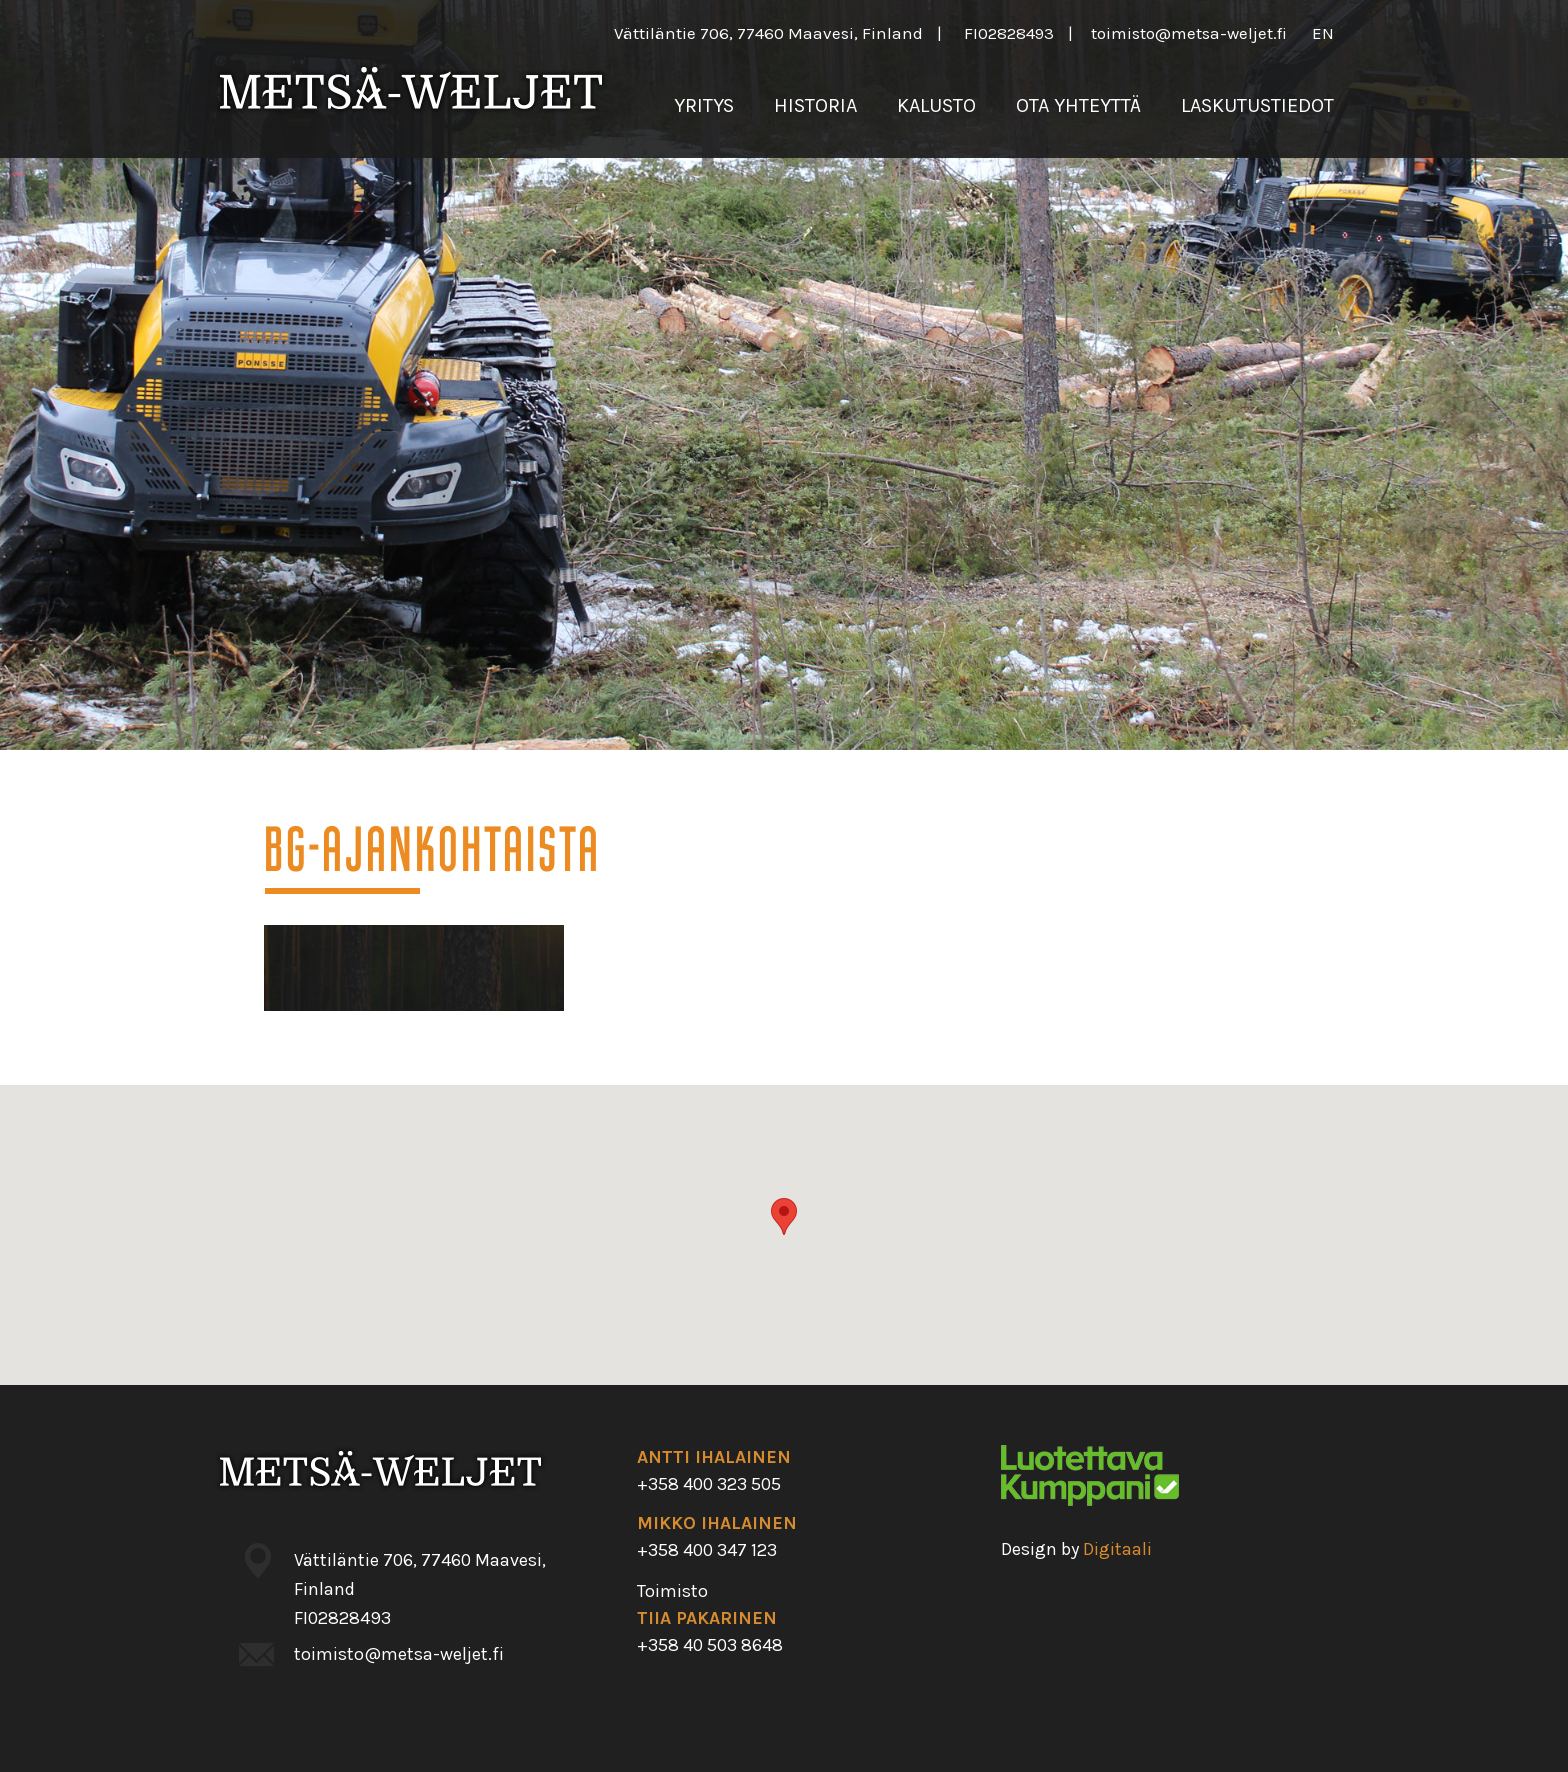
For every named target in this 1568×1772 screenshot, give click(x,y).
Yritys (704, 105)
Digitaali (1117, 1549)
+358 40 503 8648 (710, 1645)
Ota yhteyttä (1078, 105)
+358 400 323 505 (709, 1484)
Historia (815, 105)
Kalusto (936, 105)
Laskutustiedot (1257, 105)
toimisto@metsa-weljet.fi (1189, 33)
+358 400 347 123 (707, 1550)
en (1323, 33)
